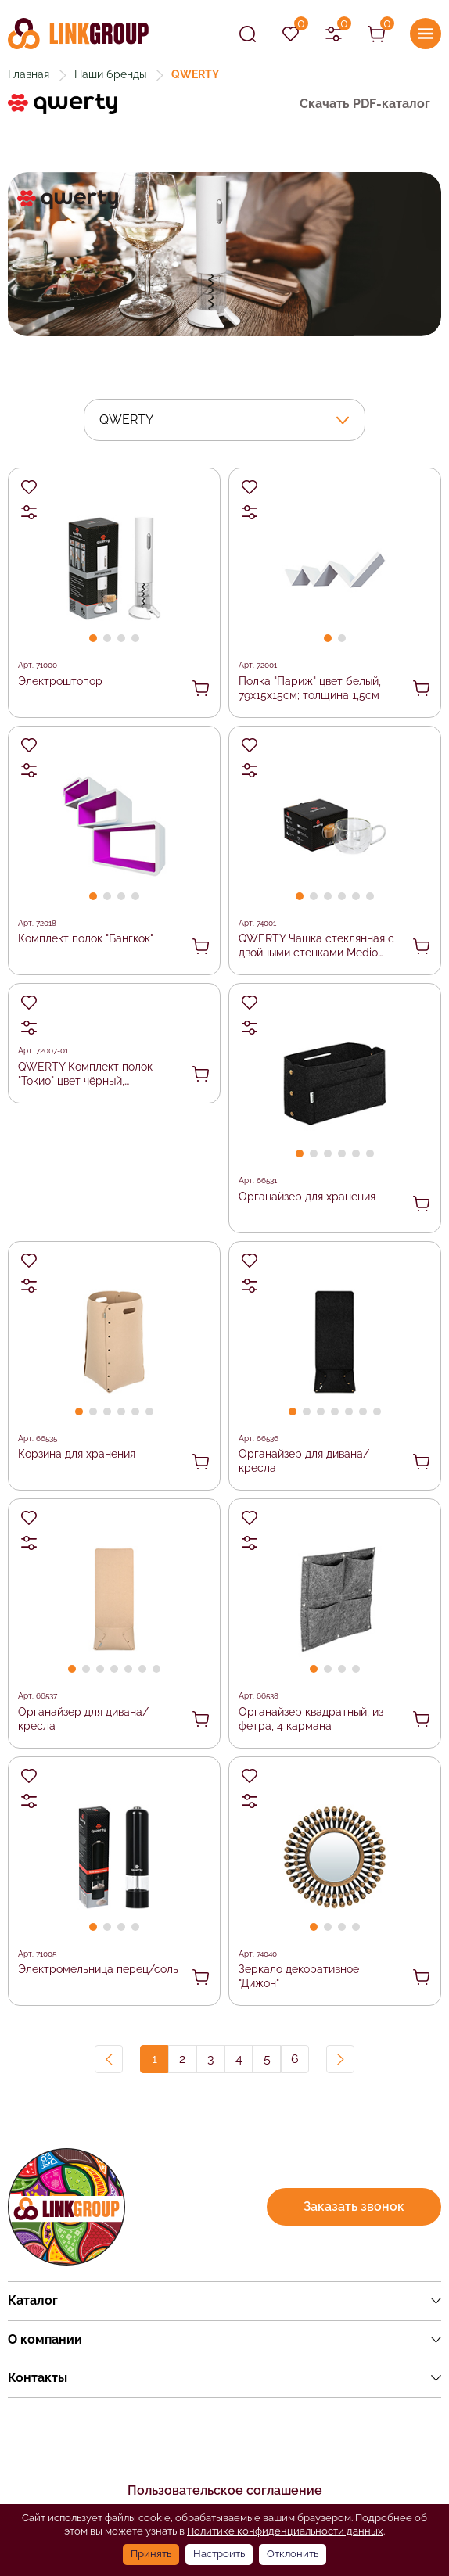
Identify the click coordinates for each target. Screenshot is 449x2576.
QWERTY (126, 419)
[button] (93, 638)
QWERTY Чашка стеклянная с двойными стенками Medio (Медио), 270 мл (316, 946)
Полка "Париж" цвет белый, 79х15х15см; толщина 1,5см (310, 688)
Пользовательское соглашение (225, 2490)
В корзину (201, 688)
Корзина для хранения (76, 1454)
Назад (109, 2059)
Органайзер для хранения (307, 1196)
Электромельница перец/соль (98, 1969)
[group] (224, 254)
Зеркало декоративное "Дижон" (299, 1976)
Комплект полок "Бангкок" (85, 938)
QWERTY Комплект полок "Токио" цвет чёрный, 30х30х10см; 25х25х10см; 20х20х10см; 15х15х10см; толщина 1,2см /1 (85, 1074)
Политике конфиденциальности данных (285, 2531)
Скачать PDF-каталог (365, 104)
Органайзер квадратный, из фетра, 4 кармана (311, 1719)
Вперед (340, 2059)
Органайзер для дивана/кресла (304, 1461)
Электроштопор (60, 681)
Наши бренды (110, 74)
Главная (28, 74)
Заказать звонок (354, 2206)
